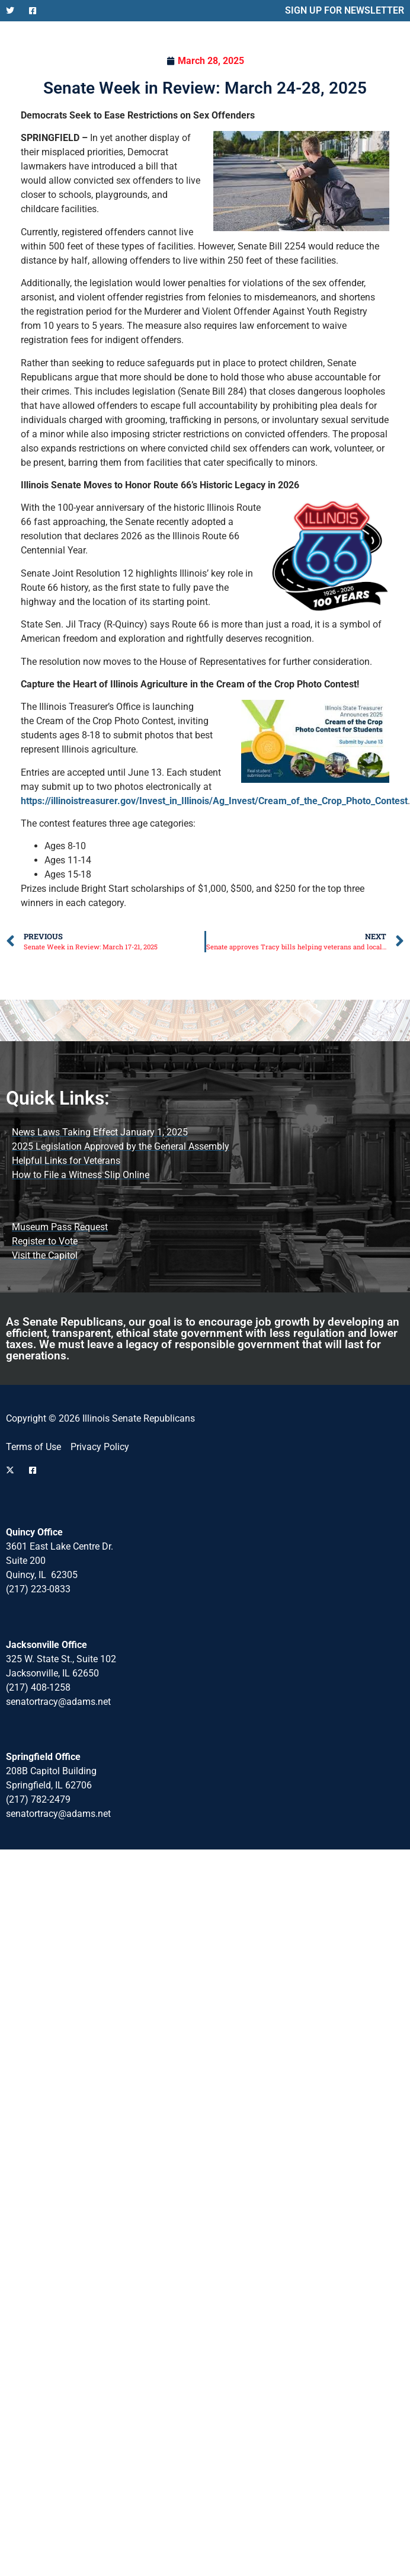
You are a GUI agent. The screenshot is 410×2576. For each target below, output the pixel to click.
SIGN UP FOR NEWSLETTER (344, 10)
